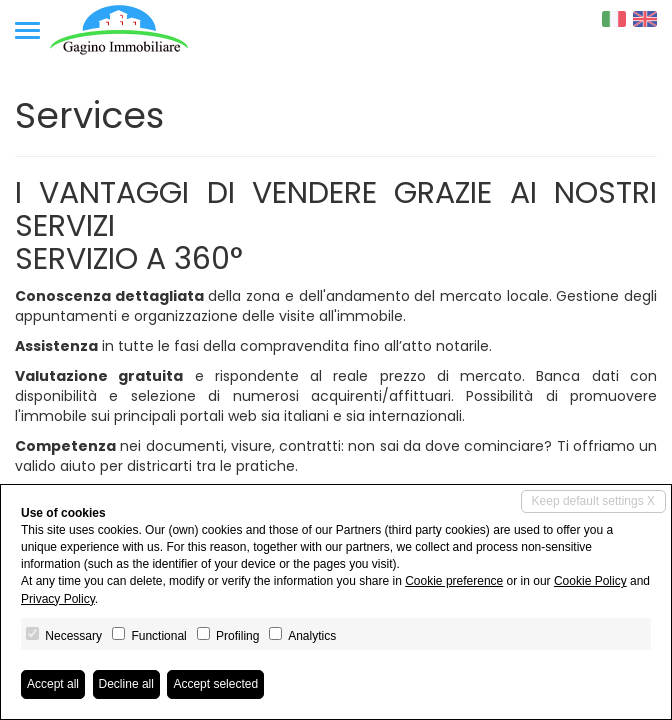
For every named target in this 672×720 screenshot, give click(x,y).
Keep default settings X (593, 501)
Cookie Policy (590, 581)
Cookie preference (454, 581)
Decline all (126, 684)
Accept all (53, 684)
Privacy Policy (58, 599)
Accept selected (215, 684)
